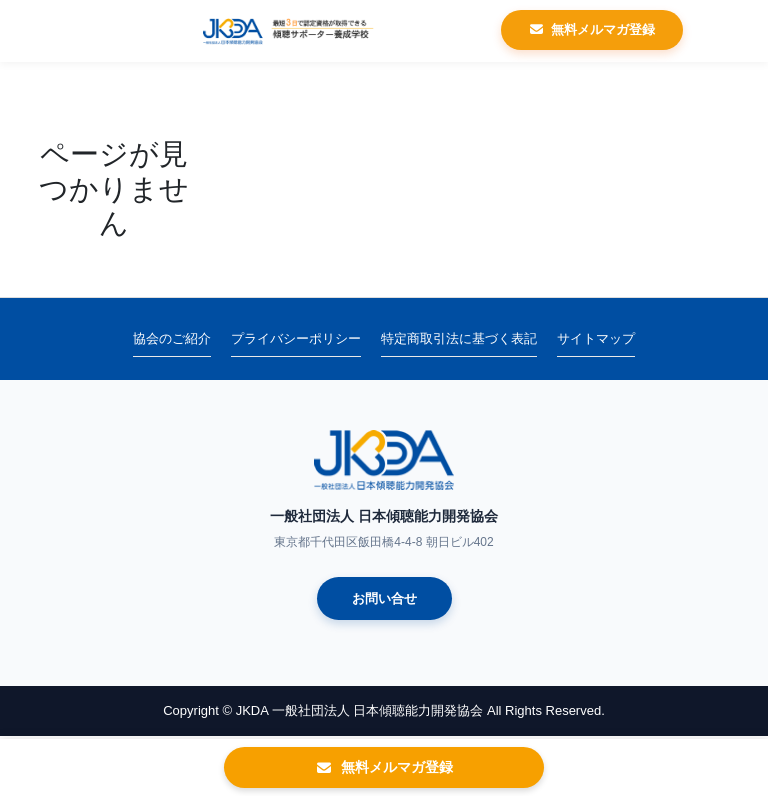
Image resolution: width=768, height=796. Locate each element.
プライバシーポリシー (296, 338)
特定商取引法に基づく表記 (459, 338)
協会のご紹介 (172, 338)
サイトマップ (596, 338)
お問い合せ (384, 598)
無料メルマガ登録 (592, 29)
